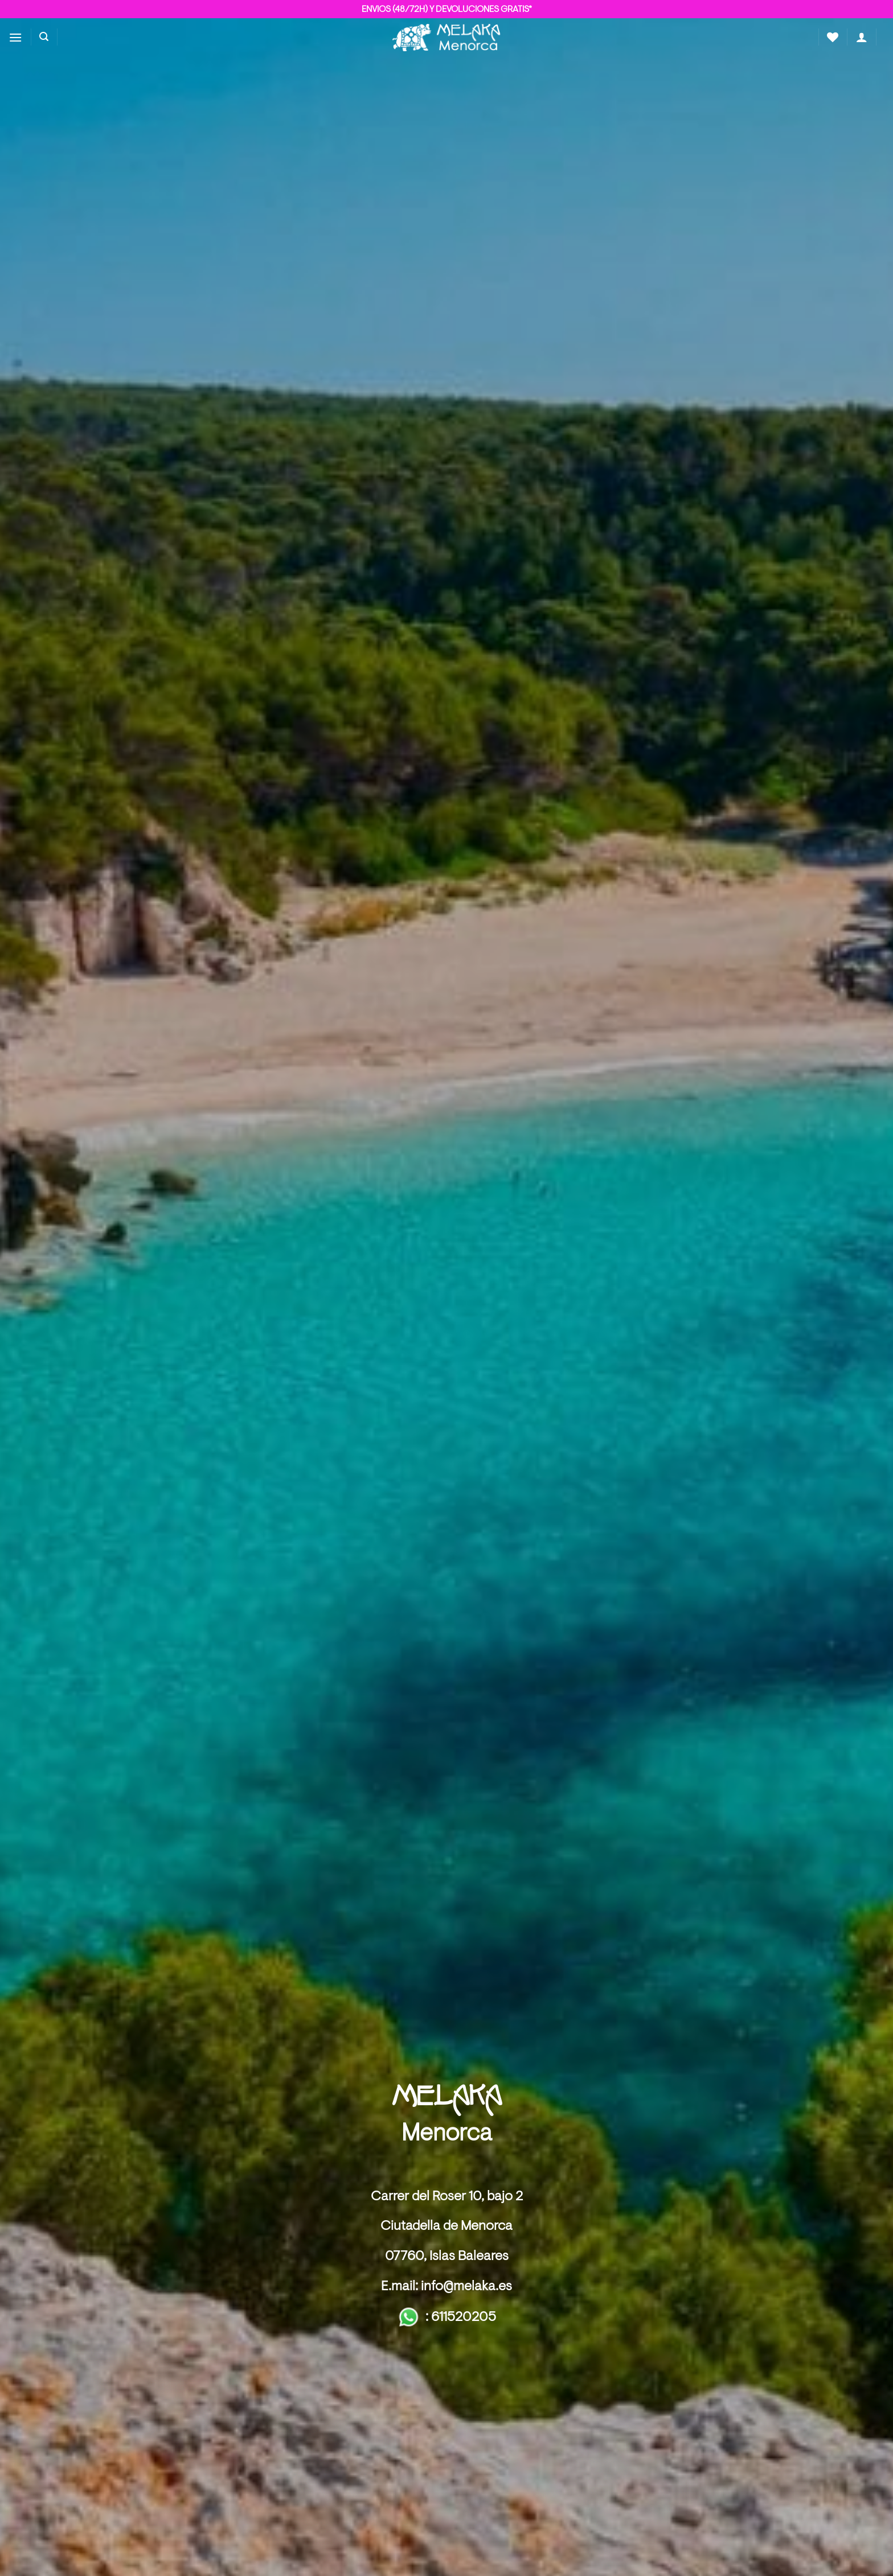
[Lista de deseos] (832, 37)
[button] (15, 37)
